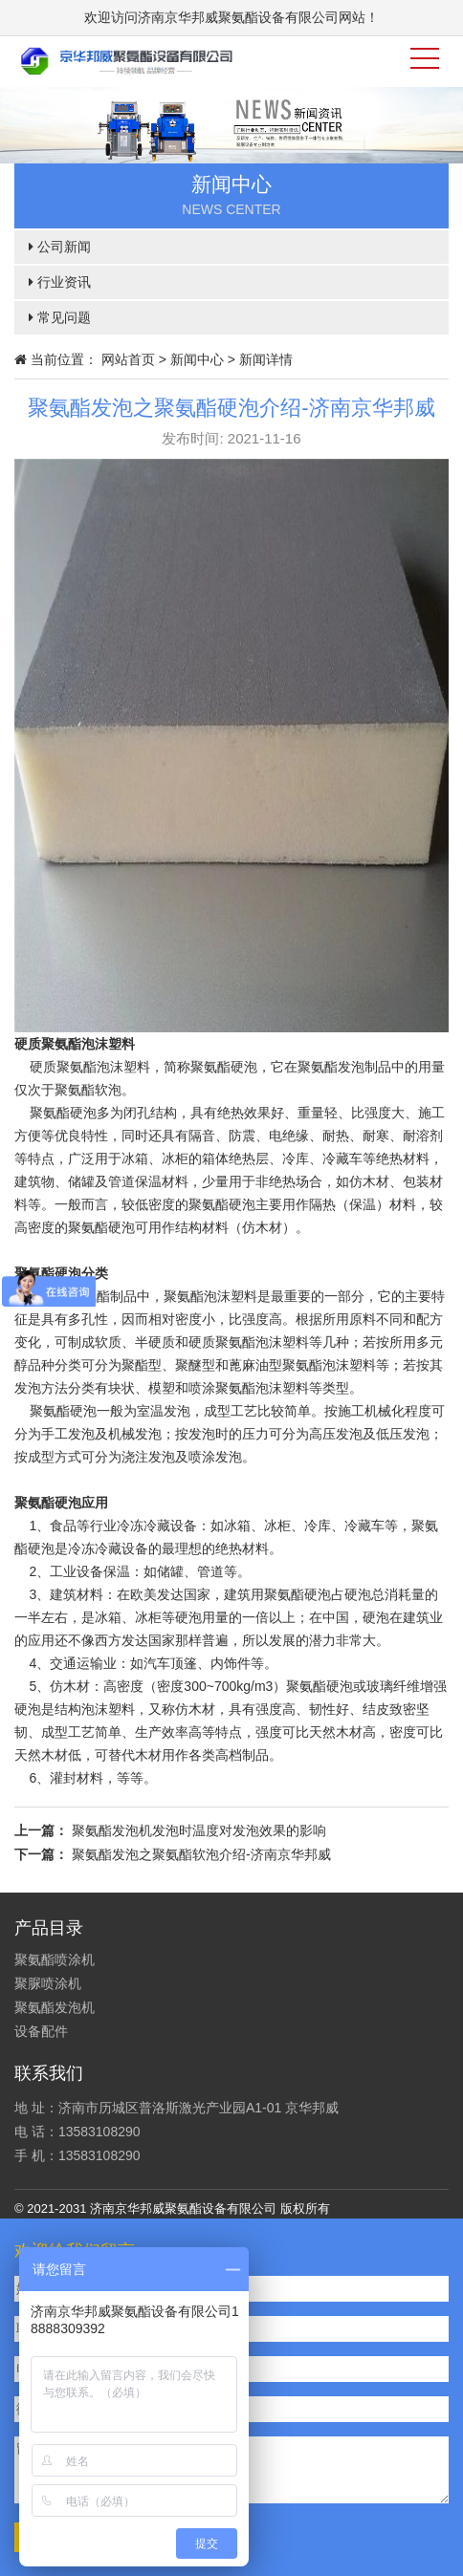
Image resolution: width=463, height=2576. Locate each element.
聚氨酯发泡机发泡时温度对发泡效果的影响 (199, 1830)
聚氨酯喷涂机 (54, 1959)
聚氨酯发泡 (331, 1066)
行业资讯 (60, 282)
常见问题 (60, 317)
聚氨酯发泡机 (54, 2007)
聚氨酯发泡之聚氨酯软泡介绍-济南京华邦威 (201, 1854)
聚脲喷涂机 (47, 1983)
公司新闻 (60, 246)
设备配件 (41, 2031)
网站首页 (128, 359)
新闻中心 (197, 359)
